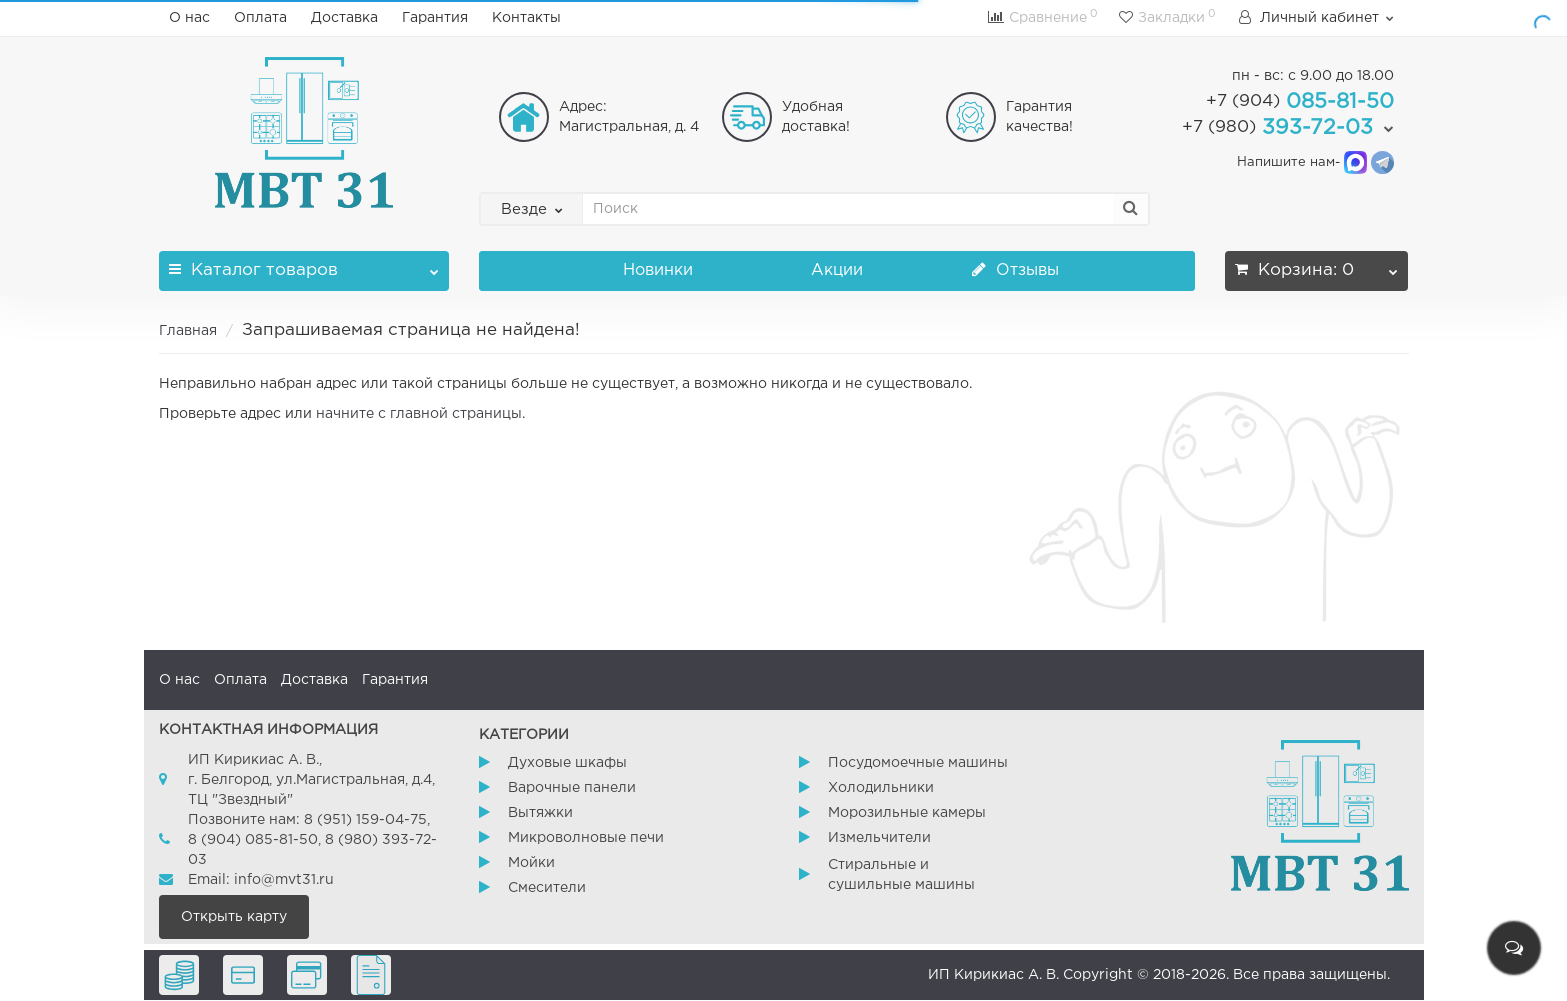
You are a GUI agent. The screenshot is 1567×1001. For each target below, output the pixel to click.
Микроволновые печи (586, 838)
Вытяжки (540, 813)
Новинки (658, 270)
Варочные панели (572, 788)
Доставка (344, 18)
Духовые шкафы (567, 763)
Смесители (547, 888)
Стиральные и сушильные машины (901, 875)
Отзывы (1015, 270)
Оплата (260, 18)
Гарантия (435, 18)
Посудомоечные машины (918, 763)
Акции (837, 270)
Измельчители (879, 838)
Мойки (531, 863)
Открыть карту (234, 917)
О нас (189, 18)
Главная (188, 331)
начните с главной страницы (419, 414)
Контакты (526, 18)
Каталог (304, 264)
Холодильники (881, 788)
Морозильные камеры (907, 813)
